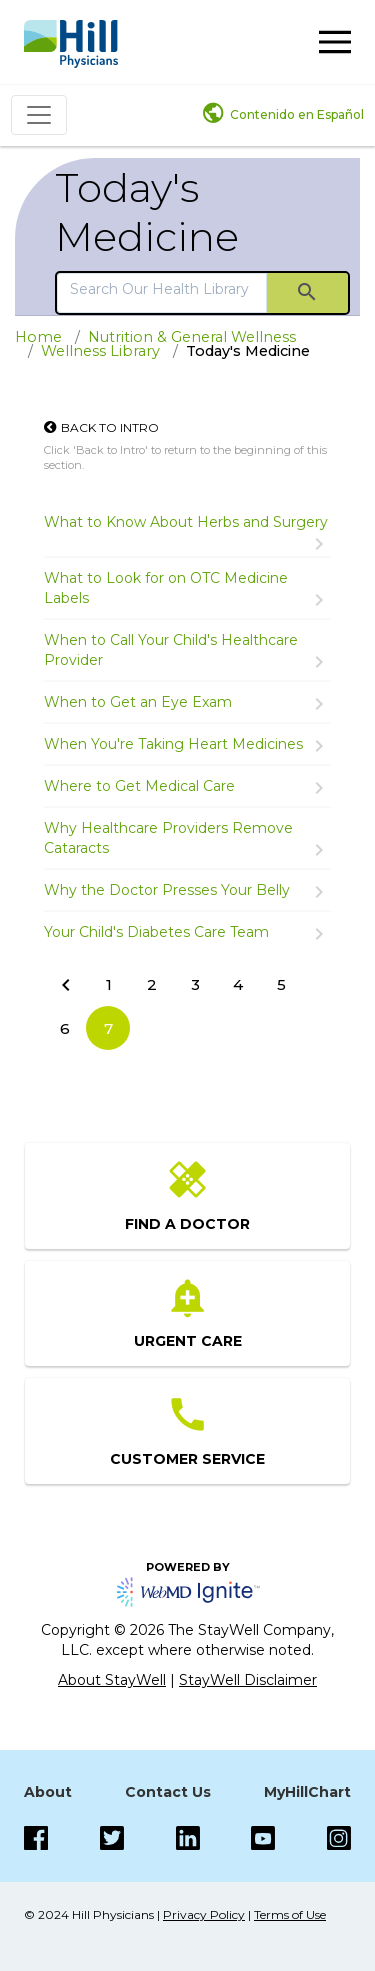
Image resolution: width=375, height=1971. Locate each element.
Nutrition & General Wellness (192, 337)
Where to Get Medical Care (139, 786)
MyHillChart (307, 1792)
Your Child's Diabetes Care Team (156, 932)
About (48, 1792)
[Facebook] (36, 1838)
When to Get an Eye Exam (138, 702)
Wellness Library (100, 351)
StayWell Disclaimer (248, 1680)
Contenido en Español (297, 114)
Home (38, 337)
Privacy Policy (204, 1914)
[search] (162, 289)
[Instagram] (263, 1838)
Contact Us (168, 1792)
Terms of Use (290, 1914)
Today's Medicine (147, 212)
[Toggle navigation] (39, 115)
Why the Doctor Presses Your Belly (167, 890)
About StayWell (112, 1680)
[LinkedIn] (188, 1838)
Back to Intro (110, 427)
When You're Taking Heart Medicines (173, 744)
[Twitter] (112, 1838)
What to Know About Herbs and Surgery (186, 522)
